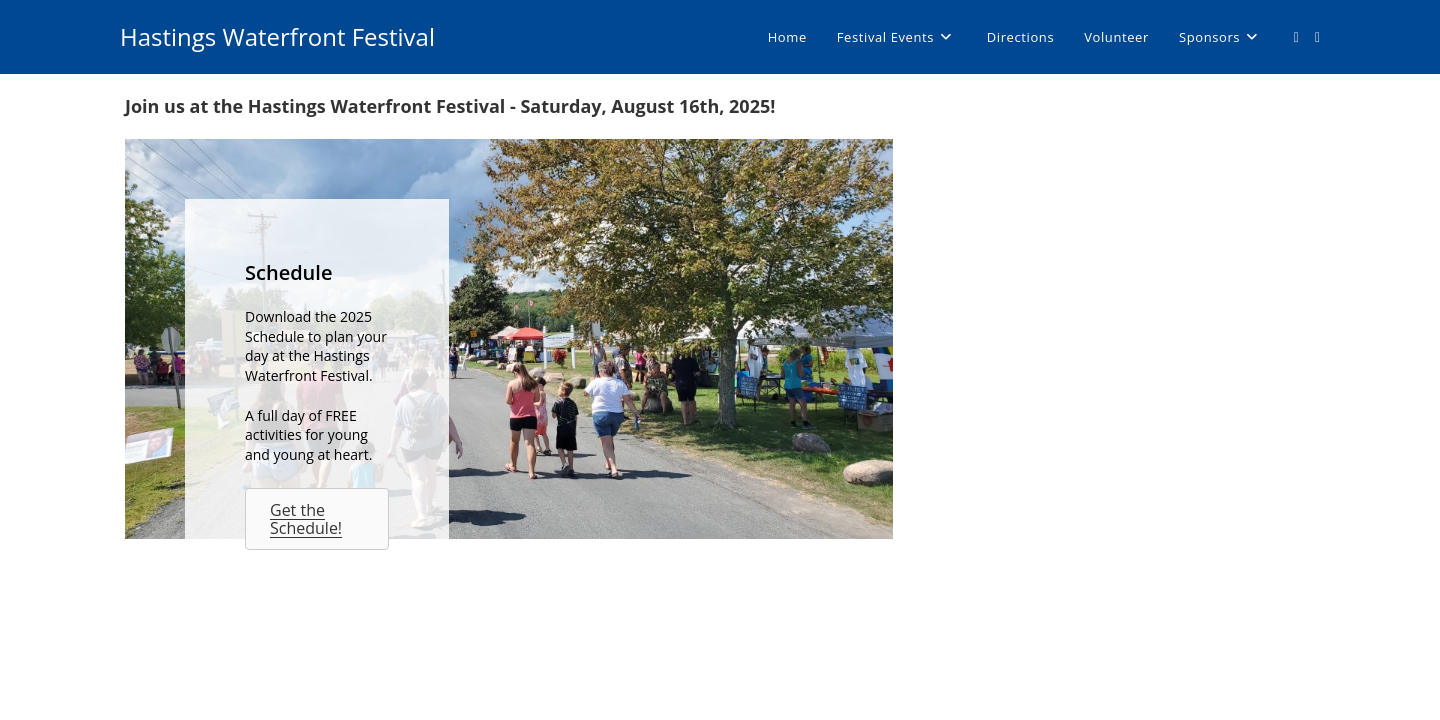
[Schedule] (509, 339)
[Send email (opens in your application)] (1317, 37)
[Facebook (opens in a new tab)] (1296, 37)
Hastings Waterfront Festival (277, 36)
